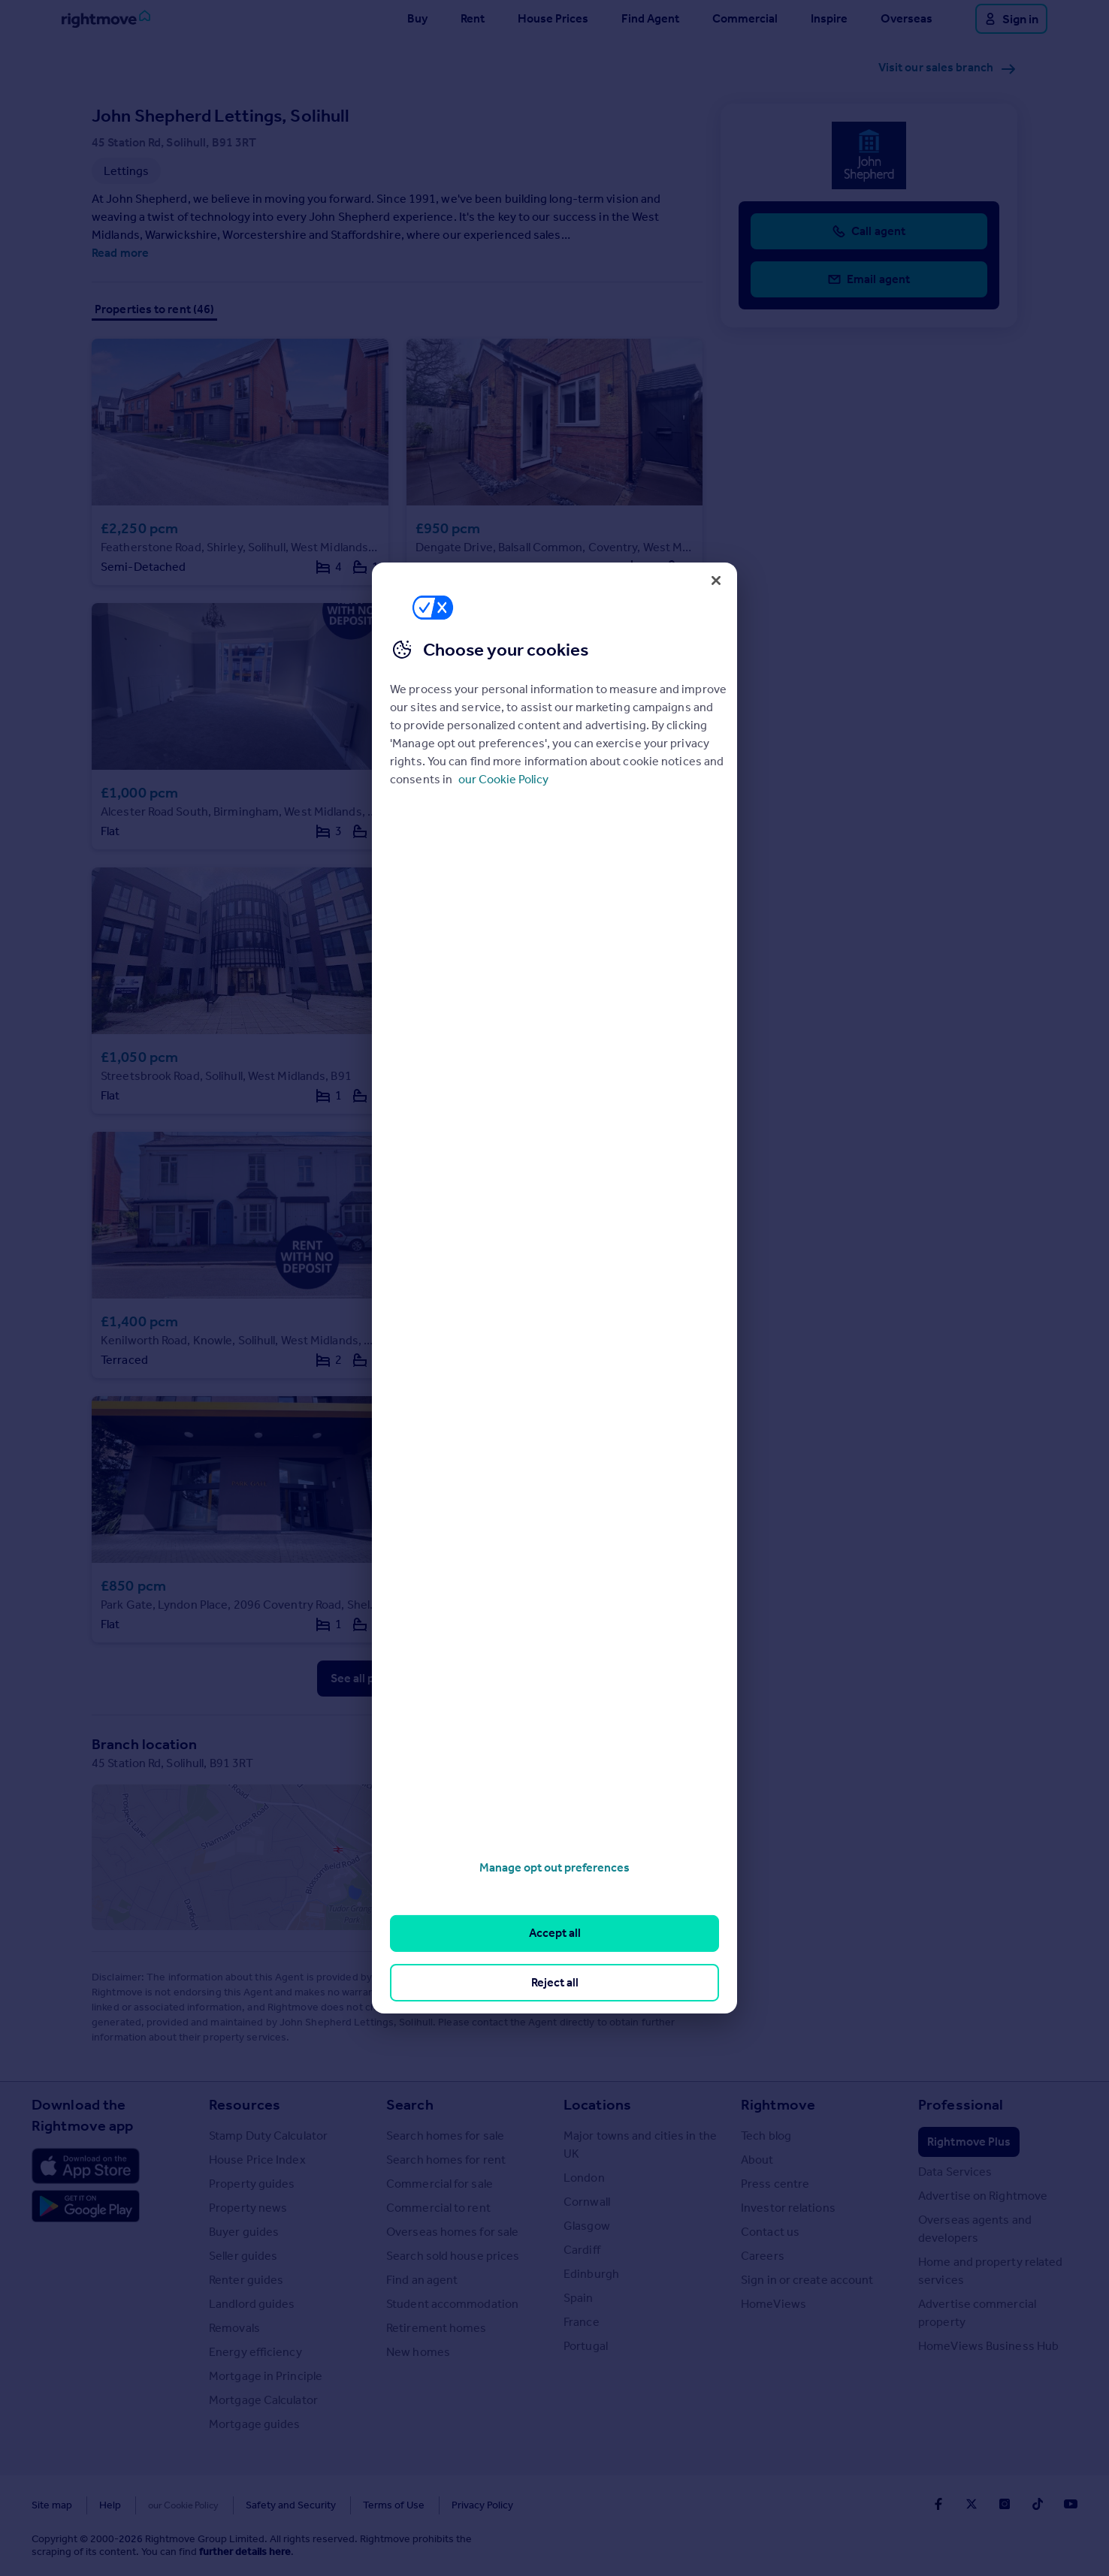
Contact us (770, 2232)
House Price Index (257, 2159)
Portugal (586, 2346)
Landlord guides (252, 2304)
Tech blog (766, 2135)
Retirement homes (436, 2328)
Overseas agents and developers (975, 2229)
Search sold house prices (452, 2256)
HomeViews (773, 2304)
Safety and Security (258, 2505)
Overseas (906, 18)
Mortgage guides (255, 2424)
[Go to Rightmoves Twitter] (971, 2504)
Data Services (955, 2171)
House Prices (553, 18)
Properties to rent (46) (154, 309)
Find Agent (650, 18)
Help (110, 2505)
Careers (762, 2256)
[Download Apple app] (86, 2166)
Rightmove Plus (969, 2141)
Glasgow (587, 2226)
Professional (960, 2104)
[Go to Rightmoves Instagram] (1004, 2504)
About (757, 2159)
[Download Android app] (86, 2208)
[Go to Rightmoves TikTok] (1037, 2504)
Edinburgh (591, 2274)
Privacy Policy (449, 2505)
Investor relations (788, 2207)
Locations (597, 2104)
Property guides (252, 2183)
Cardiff (582, 2250)
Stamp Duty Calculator (268, 2135)
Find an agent (422, 2280)
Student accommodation (452, 2304)
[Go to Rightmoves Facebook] (938, 2504)
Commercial (745, 18)
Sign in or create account (807, 2280)
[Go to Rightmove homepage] (106, 19)
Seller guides (243, 2256)
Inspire (829, 18)
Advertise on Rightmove (982, 2195)
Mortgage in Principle (265, 2376)
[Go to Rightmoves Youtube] (1070, 2504)
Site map (52, 2505)
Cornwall (587, 2201)
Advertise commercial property (977, 2313)
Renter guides (246, 2280)
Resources (244, 2104)
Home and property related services (990, 2271)
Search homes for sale (445, 2135)
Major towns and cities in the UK (640, 2144)
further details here (245, 2551)
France (582, 2322)
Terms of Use (360, 2505)
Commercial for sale (439, 2183)
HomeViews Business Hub (988, 2346)
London (584, 2177)
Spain (579, 2298)
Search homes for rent (446, 2159)
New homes (418, 2352)
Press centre (775, 2183)
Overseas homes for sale (452, 2232)
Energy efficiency (255, 2352)
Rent (473, 18)
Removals (234, 2328)
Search (410, 2104)
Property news (248, 2207)
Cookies (167, 2505)
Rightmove (778, 2104)
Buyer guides (244, 2232)
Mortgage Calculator (263, 2400)
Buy (417, 18)
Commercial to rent (438, 2207)
